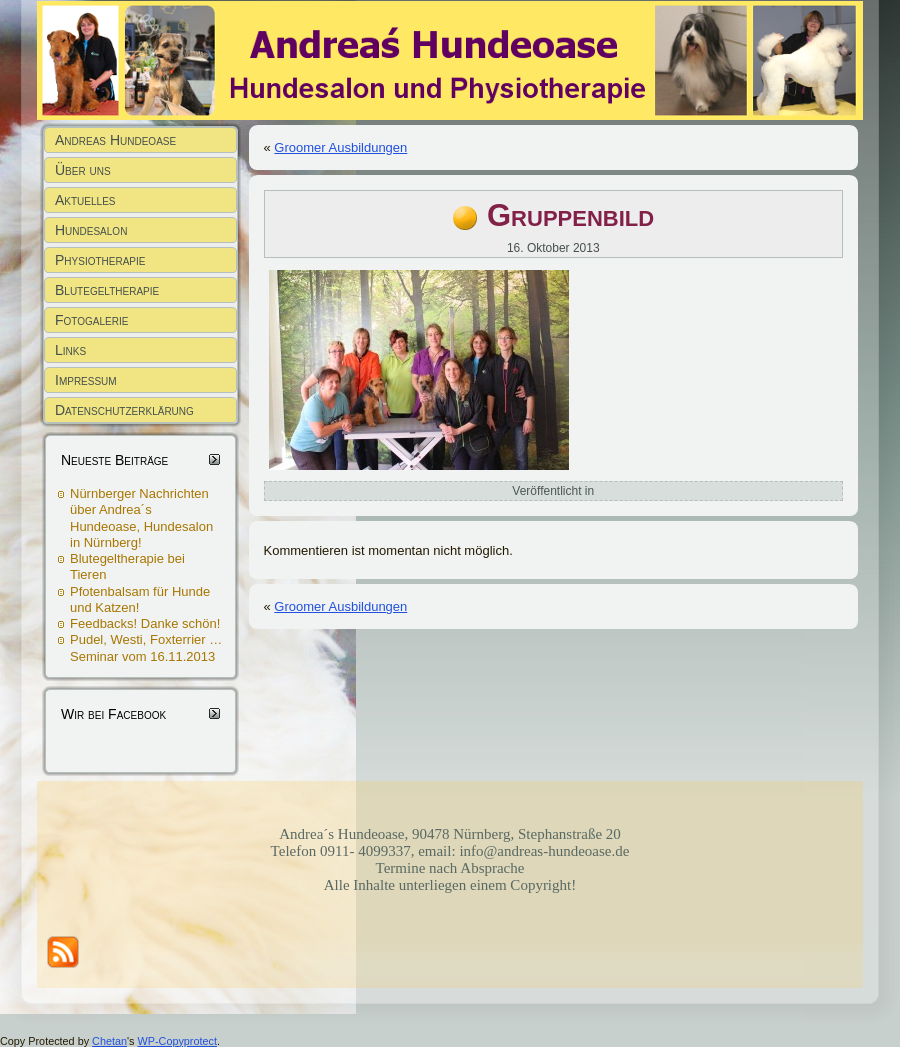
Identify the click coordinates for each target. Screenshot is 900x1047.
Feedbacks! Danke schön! (145, 623)
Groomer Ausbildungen (340, 147)
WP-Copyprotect (177, 1041)
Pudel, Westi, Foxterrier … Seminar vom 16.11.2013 (146, 647)
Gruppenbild (570, 215)
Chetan (109, 1041)
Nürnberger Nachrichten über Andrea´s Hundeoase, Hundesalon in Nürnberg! (141, 518)
